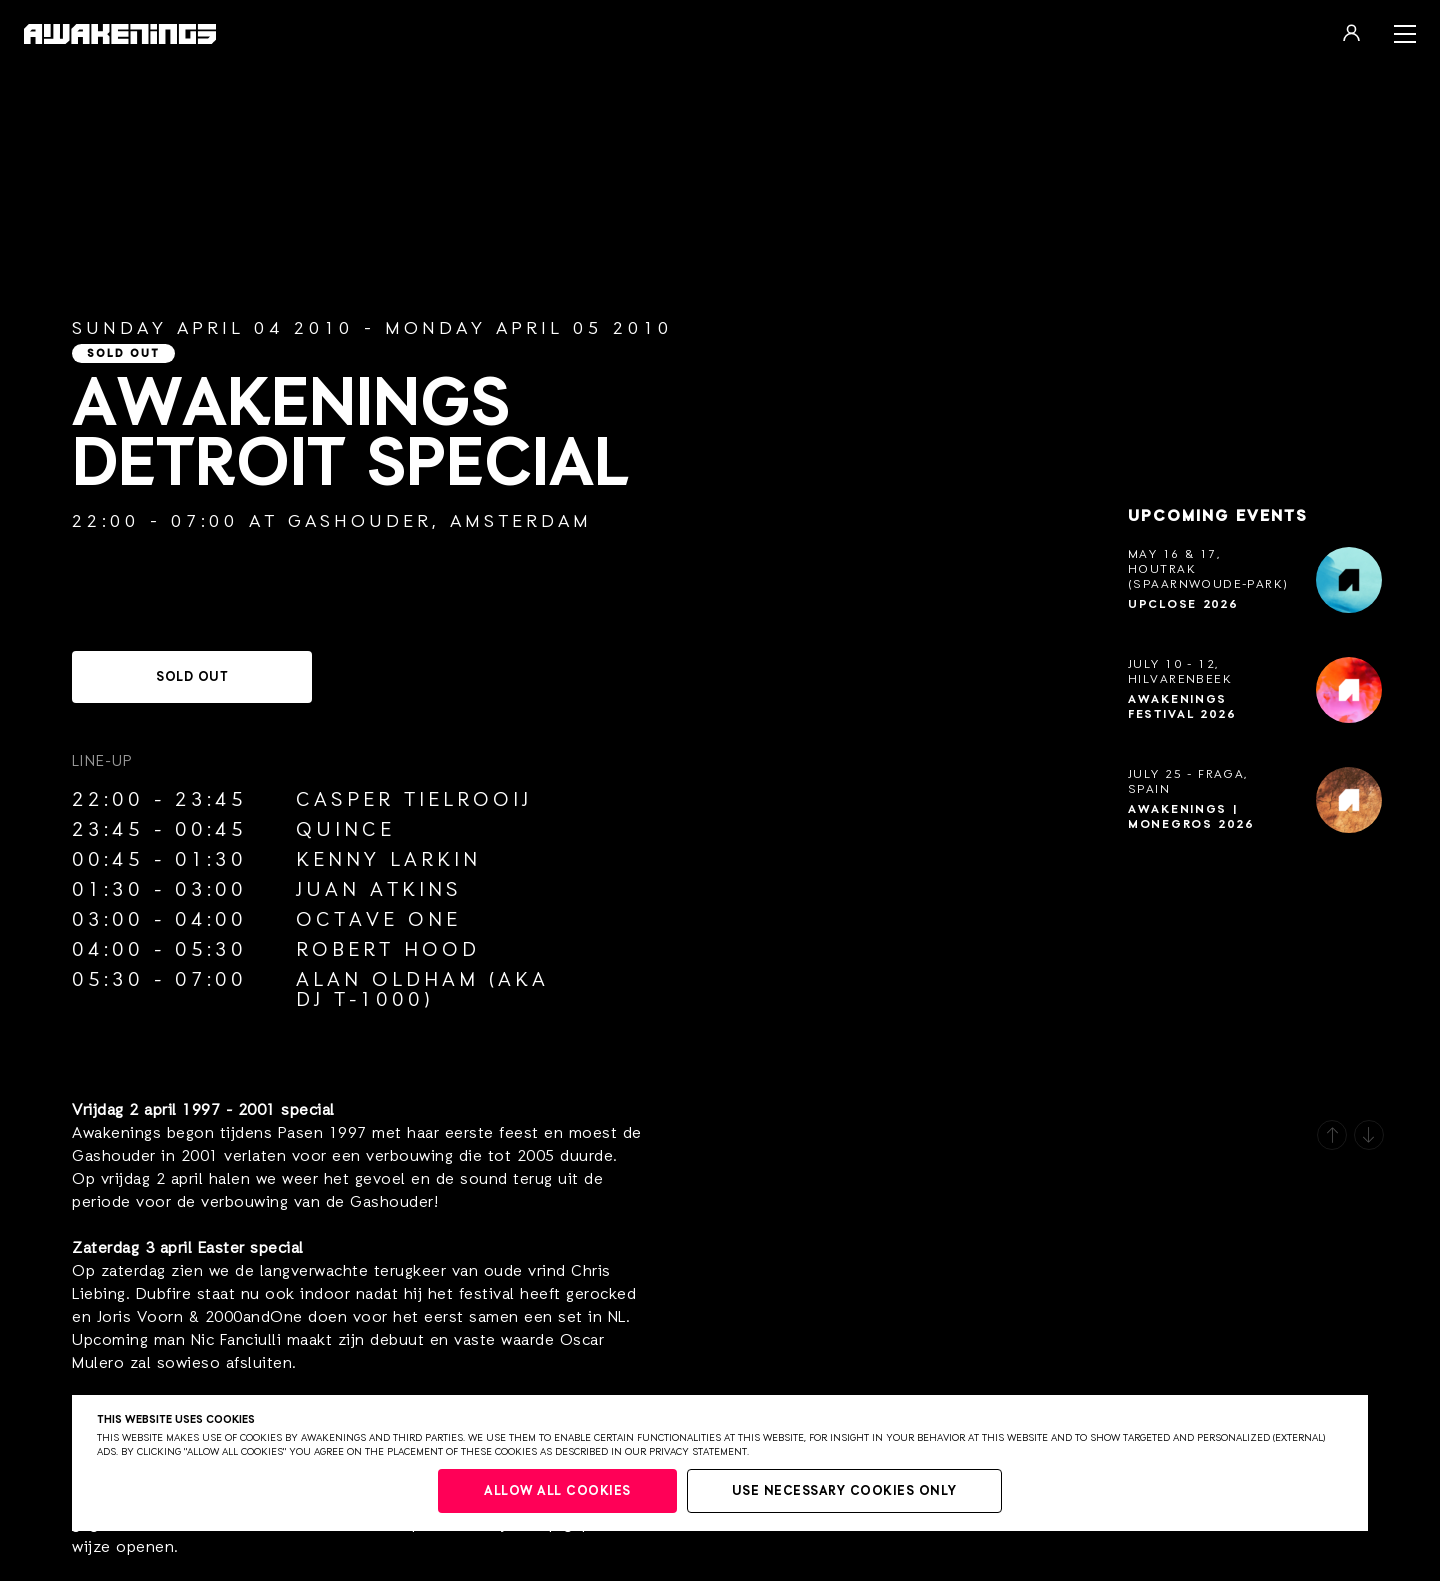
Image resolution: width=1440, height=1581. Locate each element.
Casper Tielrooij (414, 800)
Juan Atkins (379, 890)
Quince (345, 830)
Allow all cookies (557, 1491)
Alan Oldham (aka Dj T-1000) (422, 990)
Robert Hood (388, 950)
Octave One (378, 920)
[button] (1332, 1135)
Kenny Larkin (388, 860)
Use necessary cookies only (844, 1491)
